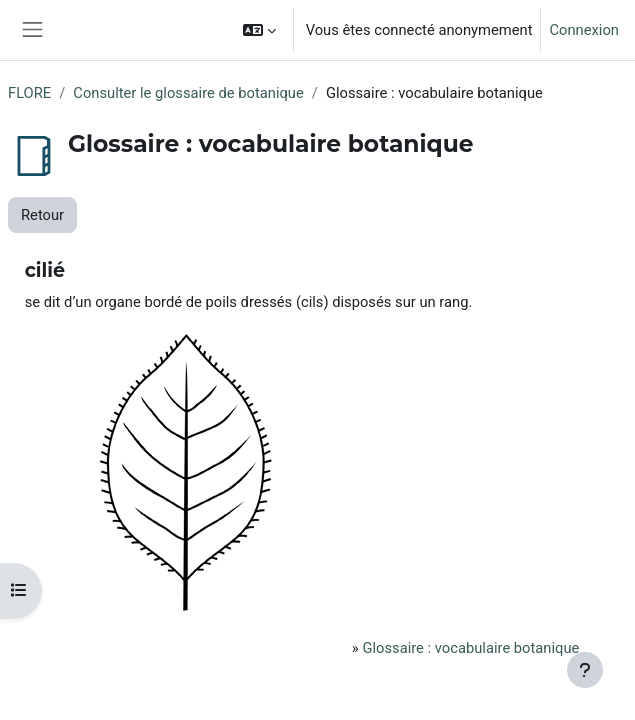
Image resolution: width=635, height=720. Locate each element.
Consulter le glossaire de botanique (188, 93)
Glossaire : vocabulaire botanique (470, 648)
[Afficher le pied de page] (585, 670)
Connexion (584, 30)
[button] (259, 30)
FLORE (29, 93)
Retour (42, 215)
